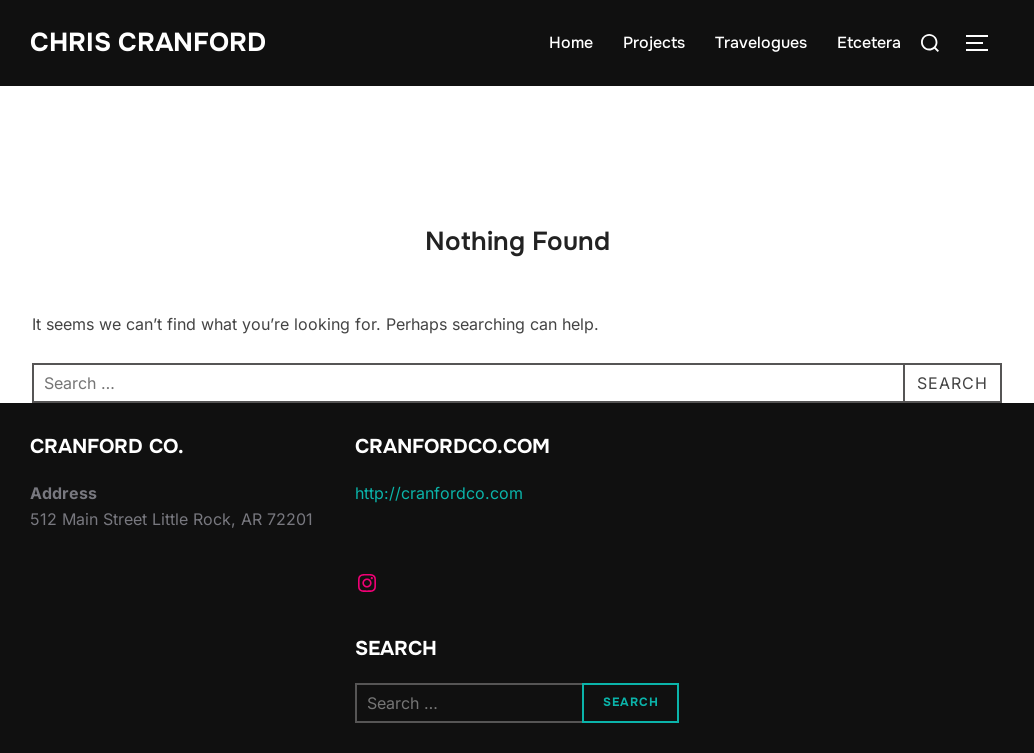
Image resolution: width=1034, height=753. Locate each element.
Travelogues (761, 42)
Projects (654, 42)
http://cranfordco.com (439, 493)
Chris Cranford (148, 42)
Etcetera (869, 42)
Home (571, 42)
